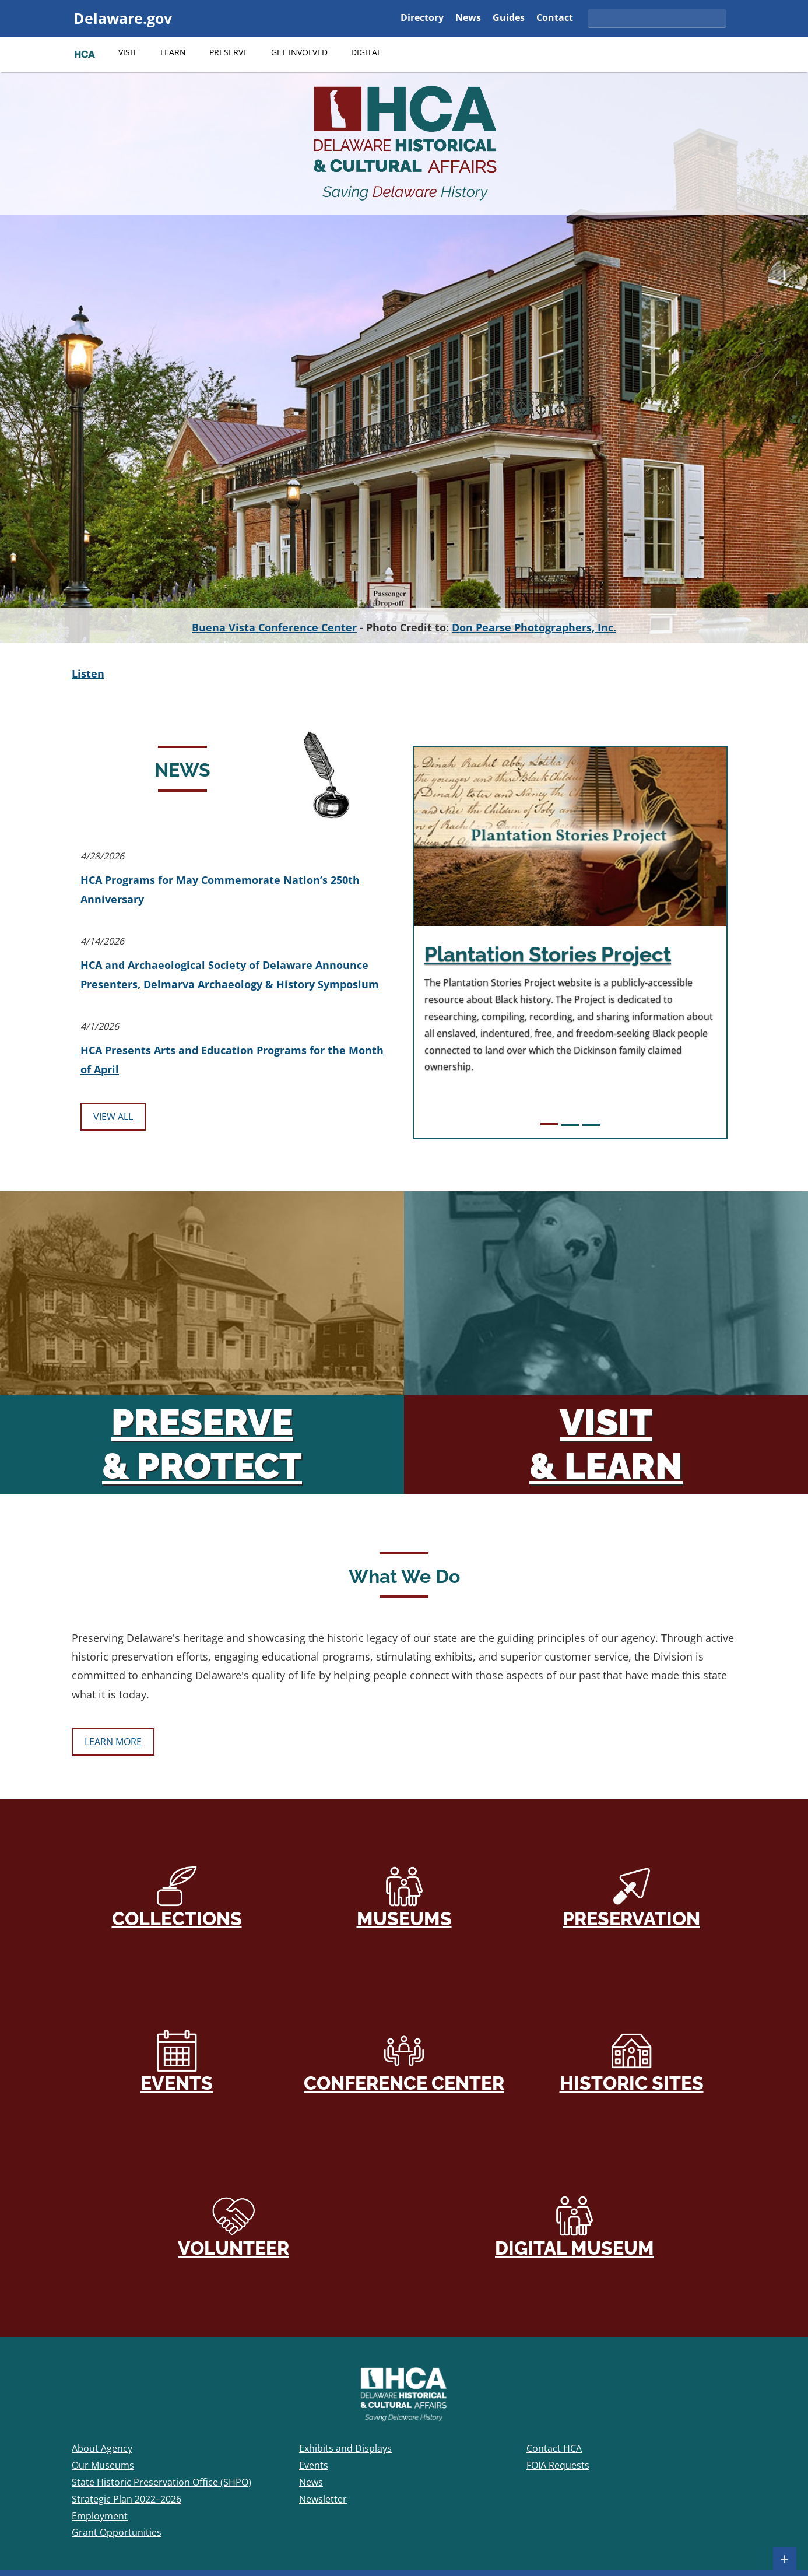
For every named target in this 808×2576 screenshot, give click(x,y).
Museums (404, 1897)
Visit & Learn (606, 1444)
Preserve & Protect (202, 1444)
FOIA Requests (557, 2465)
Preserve (228, 52)
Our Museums (103, 2465)
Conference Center (404, 2061)
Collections (177, 1897)
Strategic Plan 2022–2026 (126, 2499)
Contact (554, 18)
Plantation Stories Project (547, 954)
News (468, 18)
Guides (509, 18)
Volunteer (233, 2226)
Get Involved (299, 52)
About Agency (102, 2448)
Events (176, 2061)
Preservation (631, 1897)
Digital (366, 52)
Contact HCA (554, 2448)
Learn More (117, 1745)
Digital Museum (574, 2226)
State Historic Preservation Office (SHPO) (161, 2482)
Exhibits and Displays (345, 2448)
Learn (173, 52)
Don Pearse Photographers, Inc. (534, 627)
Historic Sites (632, 2061)
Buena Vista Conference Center (274, 627)
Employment (100, 2516)
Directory (422, 18)
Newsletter (323, 2499)
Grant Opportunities (116, 2532)
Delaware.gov (122, 18)
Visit (127, 52)
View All (113, 1116)
